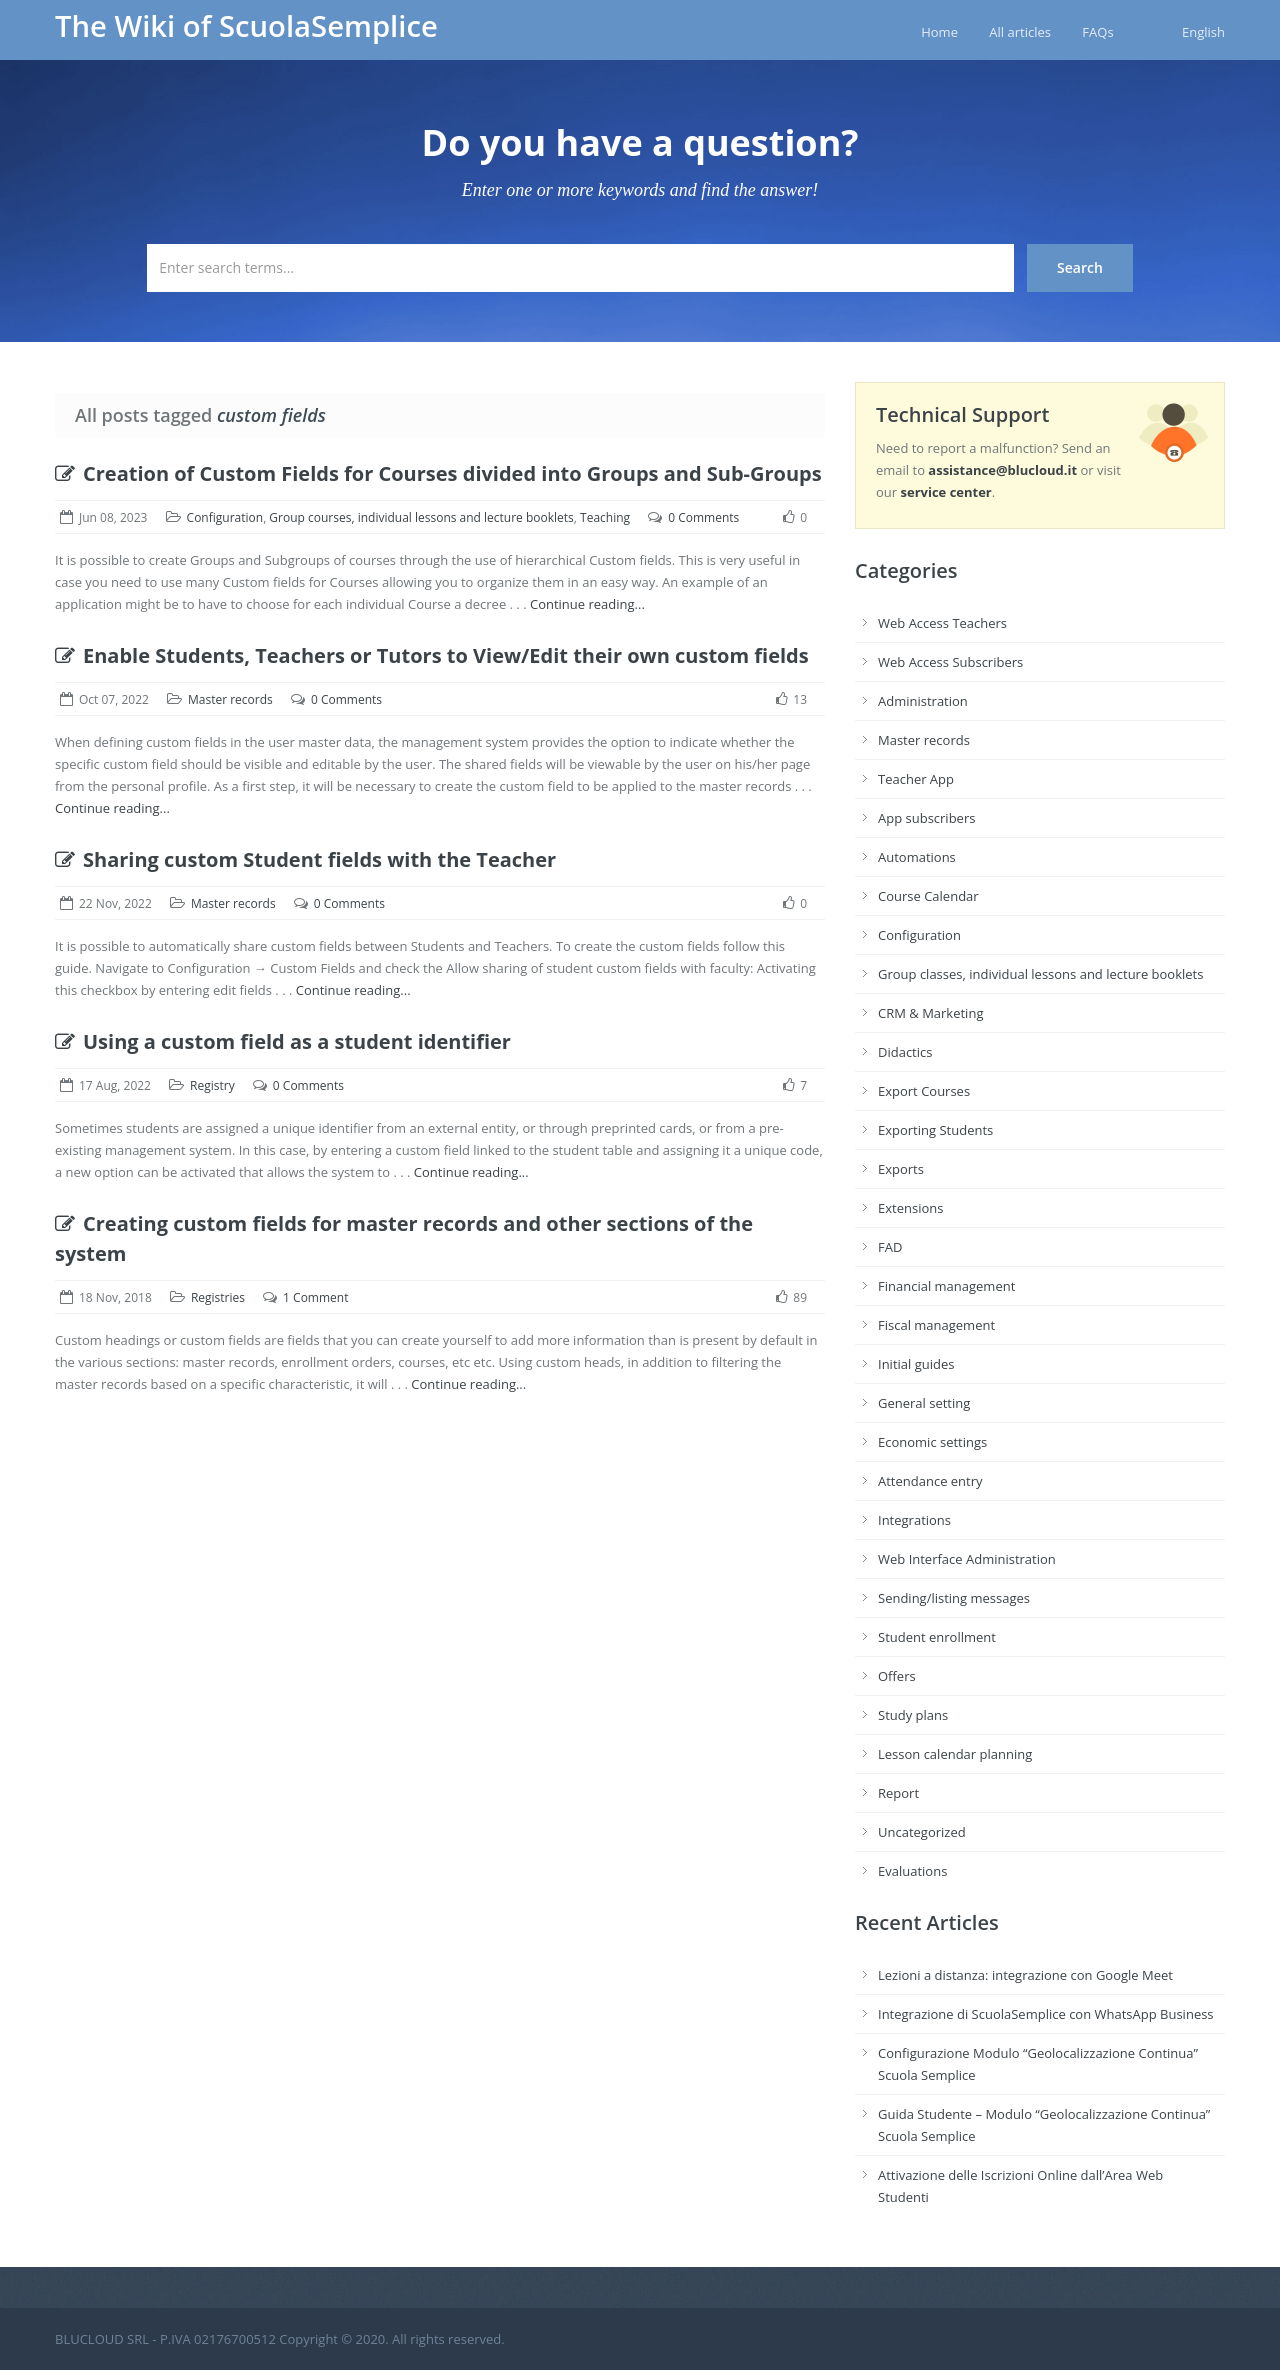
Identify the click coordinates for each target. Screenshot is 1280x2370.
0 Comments (703, 517)
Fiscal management (936, 1325)
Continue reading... (587, 604)
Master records (230, 699)
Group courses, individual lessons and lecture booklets (421, 517)
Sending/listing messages (954, 1598)
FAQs (1097, 32)
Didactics (905, 1052)
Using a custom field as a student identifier (283, 1041)
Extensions (910, 1208)
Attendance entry (930, 1481)
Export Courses (924, 1091)
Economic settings (932, 1442)
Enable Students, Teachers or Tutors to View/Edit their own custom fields (432, 655)
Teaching (605, 517)
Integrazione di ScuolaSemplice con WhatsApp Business (1046, 2014)
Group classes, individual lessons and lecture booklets (1040, 974)
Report (898, 1793)
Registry (212, 1085)
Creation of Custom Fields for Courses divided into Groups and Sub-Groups (438, 473)
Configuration (225, 517)
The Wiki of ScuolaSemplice (246, 26)
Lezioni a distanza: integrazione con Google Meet (1025, 1975)
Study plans (913, 1715)
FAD (890, 1247)
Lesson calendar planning (955, 1754)
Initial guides (916, 1364)
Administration (923, 701)
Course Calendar (928, 896)
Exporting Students (935, 1130)
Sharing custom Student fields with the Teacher (305, 859)
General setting (924, 1403)
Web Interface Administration (967, 1559)
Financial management (946, 1286)
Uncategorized (922, 1832)
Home (939, 32)
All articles (1020, 32)
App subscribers (926, 818)
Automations (917, 857)
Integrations (914, 1520)
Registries (218, 1297)
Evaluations (912, 1871)
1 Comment (315, 1297)
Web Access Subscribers (950, 662)
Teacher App (916, 779)
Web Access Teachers (942, 623)
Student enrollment (937, 1637)
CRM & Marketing (930, 1013)
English (1203, 32)
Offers (897, 1676)
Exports (901, 1169)
